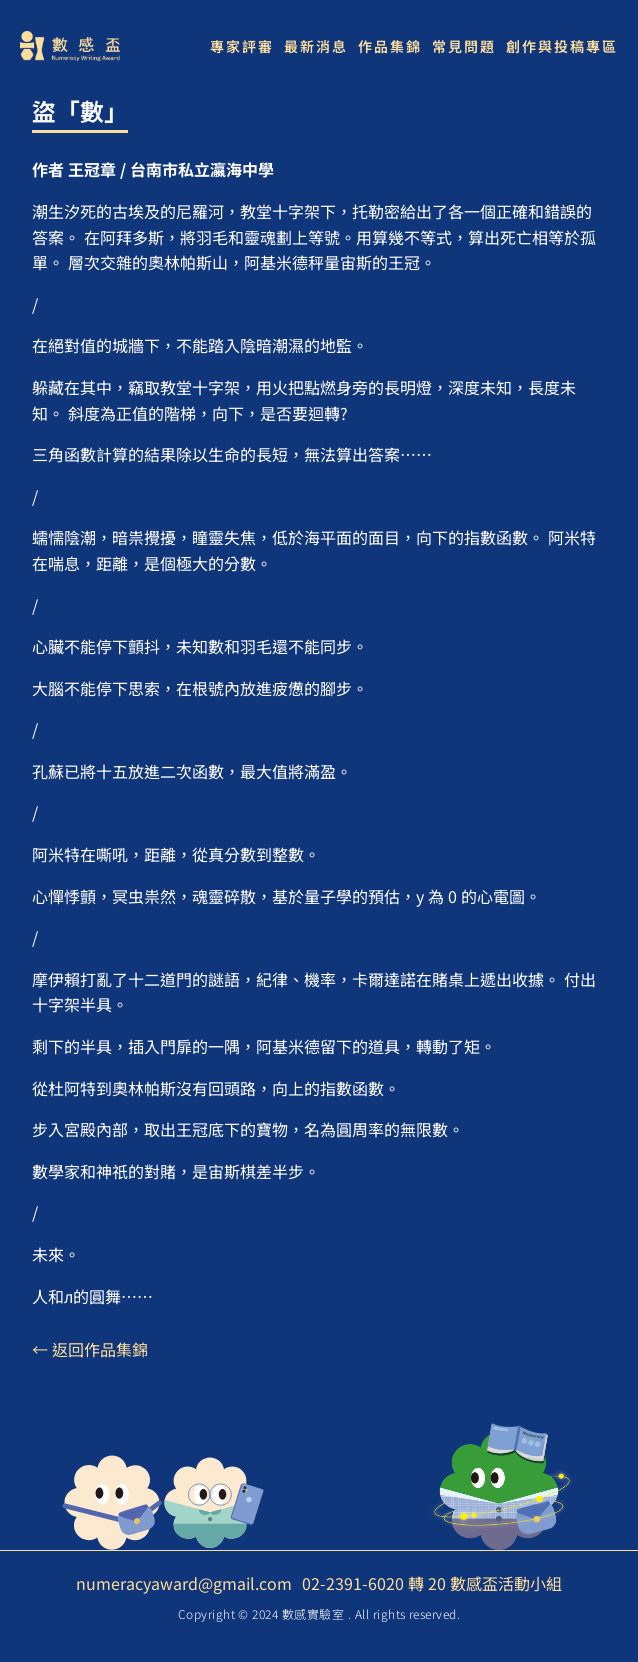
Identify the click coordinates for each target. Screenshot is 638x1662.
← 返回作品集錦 (90, 1349)
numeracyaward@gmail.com (184, 1583)
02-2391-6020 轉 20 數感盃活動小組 (432, 1583)
